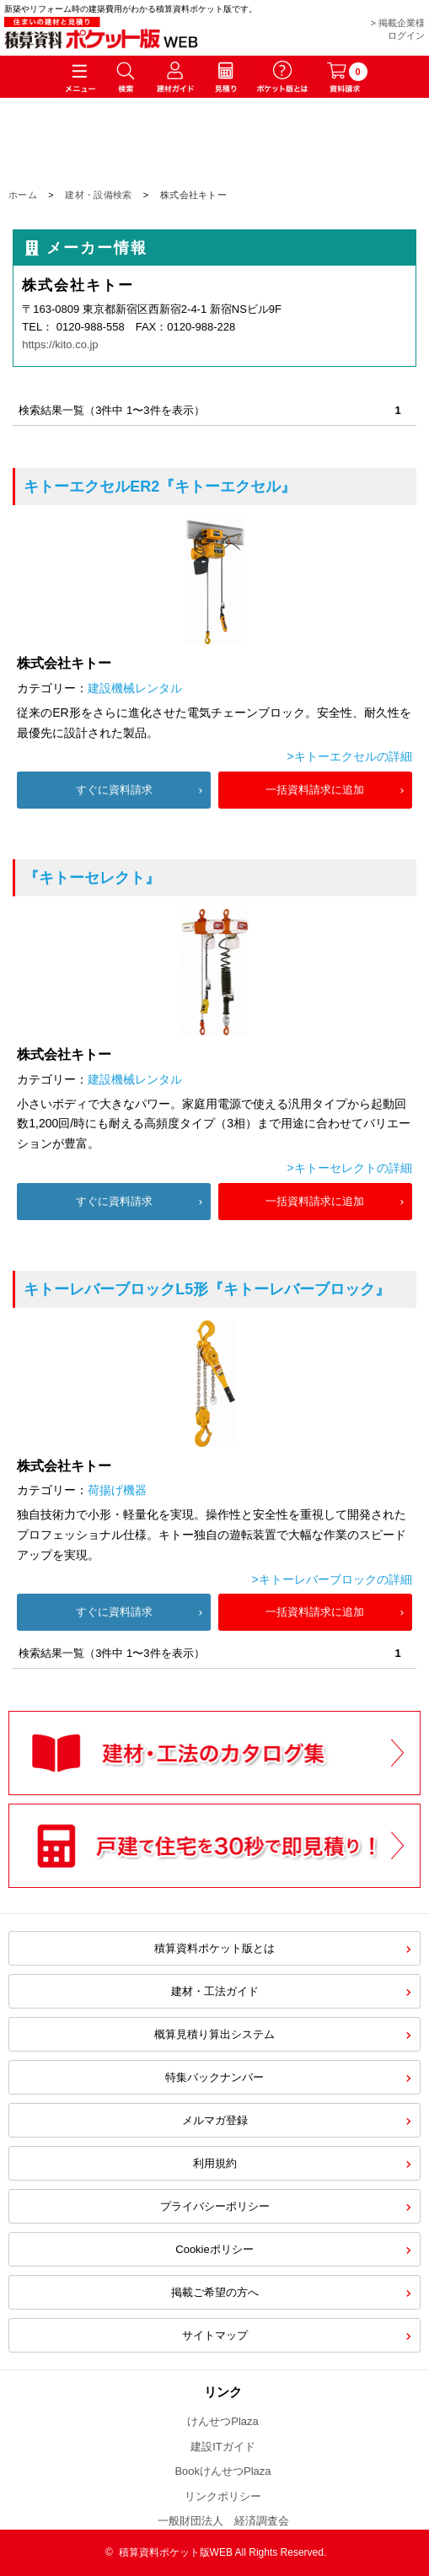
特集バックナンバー (214, 2077)
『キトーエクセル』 (160, 486)
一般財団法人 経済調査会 (223, 2520)
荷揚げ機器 (117, 1490)
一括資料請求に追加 (314, 789)
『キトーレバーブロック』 (207, 1289)
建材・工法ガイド (215, 1991)
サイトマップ (215, 2335)
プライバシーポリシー (215, 2206)
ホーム (22, 195)
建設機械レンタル (135, 688)
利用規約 (215, 2163)
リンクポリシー (223, 2496)
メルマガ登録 (215, 2120)
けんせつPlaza (223, 2421)
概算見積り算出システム (214, 2034)
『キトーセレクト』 (92, 877)
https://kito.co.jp (60, 344)
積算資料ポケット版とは (214, 1948)
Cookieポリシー (214, 2249)
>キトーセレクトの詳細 (349, 1168)
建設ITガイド (222, 2446)
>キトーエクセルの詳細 (349, 756)
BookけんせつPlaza (222, 2471)
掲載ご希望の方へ (215, 2292)
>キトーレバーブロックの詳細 (332, 1579)
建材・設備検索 (98, 195)
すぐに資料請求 (114, 789)
